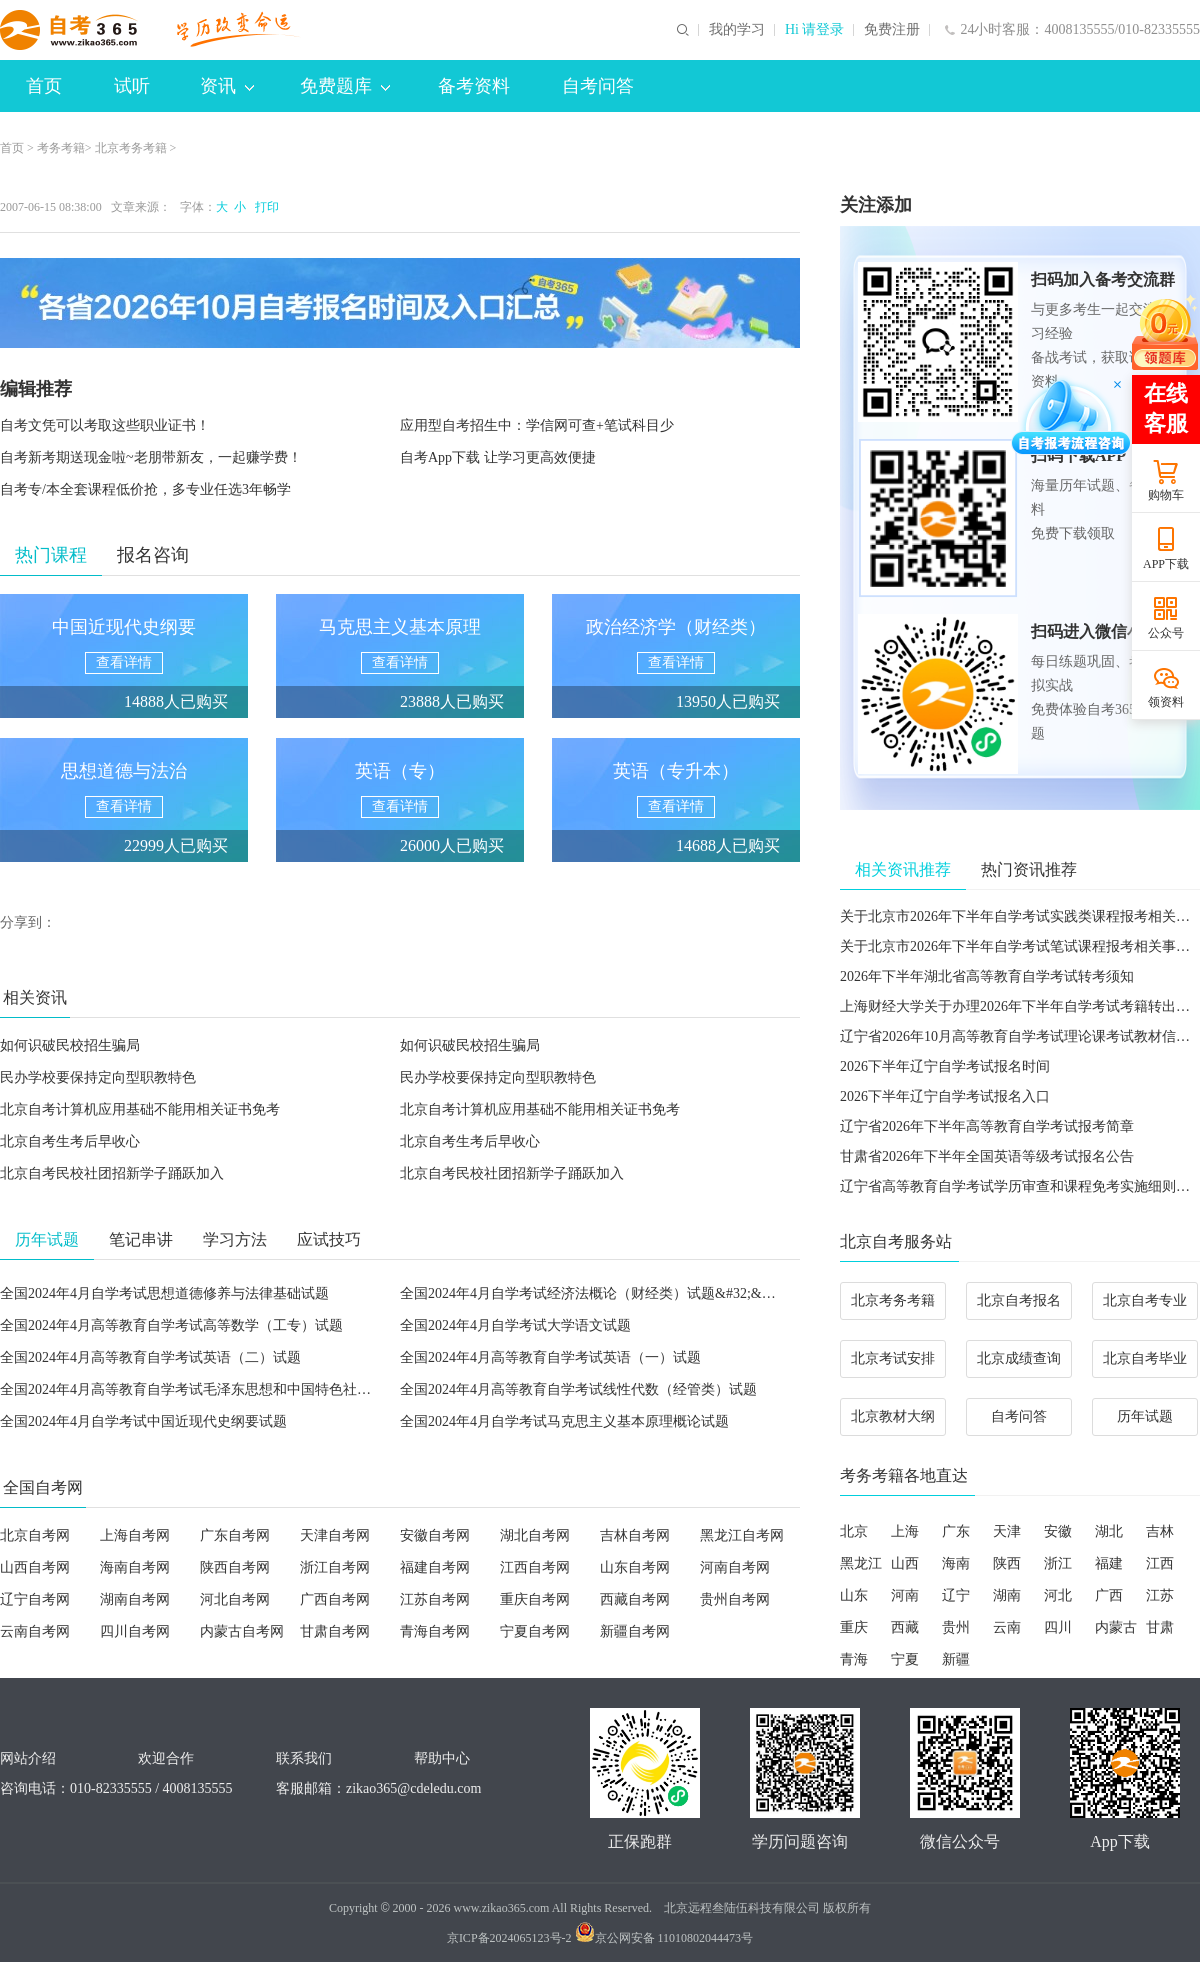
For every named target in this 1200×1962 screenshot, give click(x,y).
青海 (854, 1659)
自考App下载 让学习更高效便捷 (498, 457)
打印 (264, 207)
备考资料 (474, 86)
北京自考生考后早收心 (70, 1141)
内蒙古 (1116, 1627)
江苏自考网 (435, 1599)
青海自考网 (435, 1631)
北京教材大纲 (893, 1416)
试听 (132, 86)
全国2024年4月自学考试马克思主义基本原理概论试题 (564, 1421)
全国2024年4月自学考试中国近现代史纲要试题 (143, 1421)
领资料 (1166, 702)
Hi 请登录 (815, 30)
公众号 (1166, 633)
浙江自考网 (335, 1567)
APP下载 (1166, 564)
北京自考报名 (1019, 1300)
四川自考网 (135, 1631)
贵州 (956, 1627)
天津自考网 (335, 1535)
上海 (905, 1531)
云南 (1007, 1627)
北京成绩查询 (1019, 1358)
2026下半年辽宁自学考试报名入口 (945, 1096)
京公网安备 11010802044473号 (664, 1938)
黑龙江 (861, 1563)
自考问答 (598, 86)
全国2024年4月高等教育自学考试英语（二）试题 (150, 1357)
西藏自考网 (635, 1599)
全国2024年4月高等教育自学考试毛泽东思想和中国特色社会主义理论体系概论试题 (255, 1389)
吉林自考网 (635, 1535)
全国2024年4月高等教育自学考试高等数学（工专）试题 (171, 1325)
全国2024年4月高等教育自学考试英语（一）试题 (550, 1357)
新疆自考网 (635, 1631)
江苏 (1160, 1595)
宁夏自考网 (535, 1631)
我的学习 (737, 30)
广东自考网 (235, 1535)
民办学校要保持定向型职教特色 (98, 1077)
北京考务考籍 (131, 148)
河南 (905, 1595)
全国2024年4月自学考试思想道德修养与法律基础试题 (164, 1293)
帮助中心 (442, 1758)
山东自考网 (635, 1567)
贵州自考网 (735, 1599)
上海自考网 (135, 1535)
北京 (854, 1531)
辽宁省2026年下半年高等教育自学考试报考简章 (987, 1126)
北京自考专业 (1145, 1300)
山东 (854, 1595)
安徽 (1058, 1531)
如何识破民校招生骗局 (70, 1045)
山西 (905, 1563)
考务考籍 (61, 148)
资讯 (227, 86)
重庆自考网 (535, 1599)
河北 (1058, 1595)
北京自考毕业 (1145, 1358)
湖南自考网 (135, 1599)
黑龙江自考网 (742, 1535)
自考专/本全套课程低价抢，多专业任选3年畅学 (145, 489)
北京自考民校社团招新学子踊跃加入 (112, 1173)
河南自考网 (735, 1567)
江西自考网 (535, 1567)
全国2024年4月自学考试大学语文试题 (515, 1325)
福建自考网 (435, 1567)
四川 (1058, 1627)
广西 (1109, 1595)
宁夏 (905, 1659)
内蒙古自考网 (242, 1631)
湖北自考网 (535, 1535)
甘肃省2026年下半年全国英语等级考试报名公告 (987, 1156)
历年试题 (1145, 1416)
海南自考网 (135, 1567)
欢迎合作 (166, 1758)
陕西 (1007, 1563)
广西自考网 (335, 1599)
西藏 (905, 1627)
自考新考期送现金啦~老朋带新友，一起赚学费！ (151, 457)
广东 (956, 1531)
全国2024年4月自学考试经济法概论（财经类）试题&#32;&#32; (593, 1293)
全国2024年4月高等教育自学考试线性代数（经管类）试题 (578, 1389)
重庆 (854, 1627)
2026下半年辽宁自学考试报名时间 (945, 1066)
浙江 (1058, 1563)
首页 (44, 86)
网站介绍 (28, 1758)
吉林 (1160, 1531)
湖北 (1109, 1531)
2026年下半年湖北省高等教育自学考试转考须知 (987, 976)
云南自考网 (35, 1631)
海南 (956, 1563)
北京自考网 (35, 1535)
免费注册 (892, 30)
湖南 (1007, 1595)
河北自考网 (235, 1599)
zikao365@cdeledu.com (413, 1788)
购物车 (1166, 495)
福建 (1109, 1563)
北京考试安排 (893, 1358)
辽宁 (956, 1595)
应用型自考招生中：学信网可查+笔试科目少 (537, 425)
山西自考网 (35, 1567)
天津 (1007, 1531)
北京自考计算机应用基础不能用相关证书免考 (140, 1109)
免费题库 (345, 86)
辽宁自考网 (35, 1599)
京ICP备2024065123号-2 (509, 1938)
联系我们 (304, 1758)
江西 (1160, 1563)
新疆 (956, 1659)
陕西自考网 (235, 1567)
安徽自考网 (435, 1535)
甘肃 (1160, 1627)
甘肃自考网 (335, 1631)
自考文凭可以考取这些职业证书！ (105, 425)
